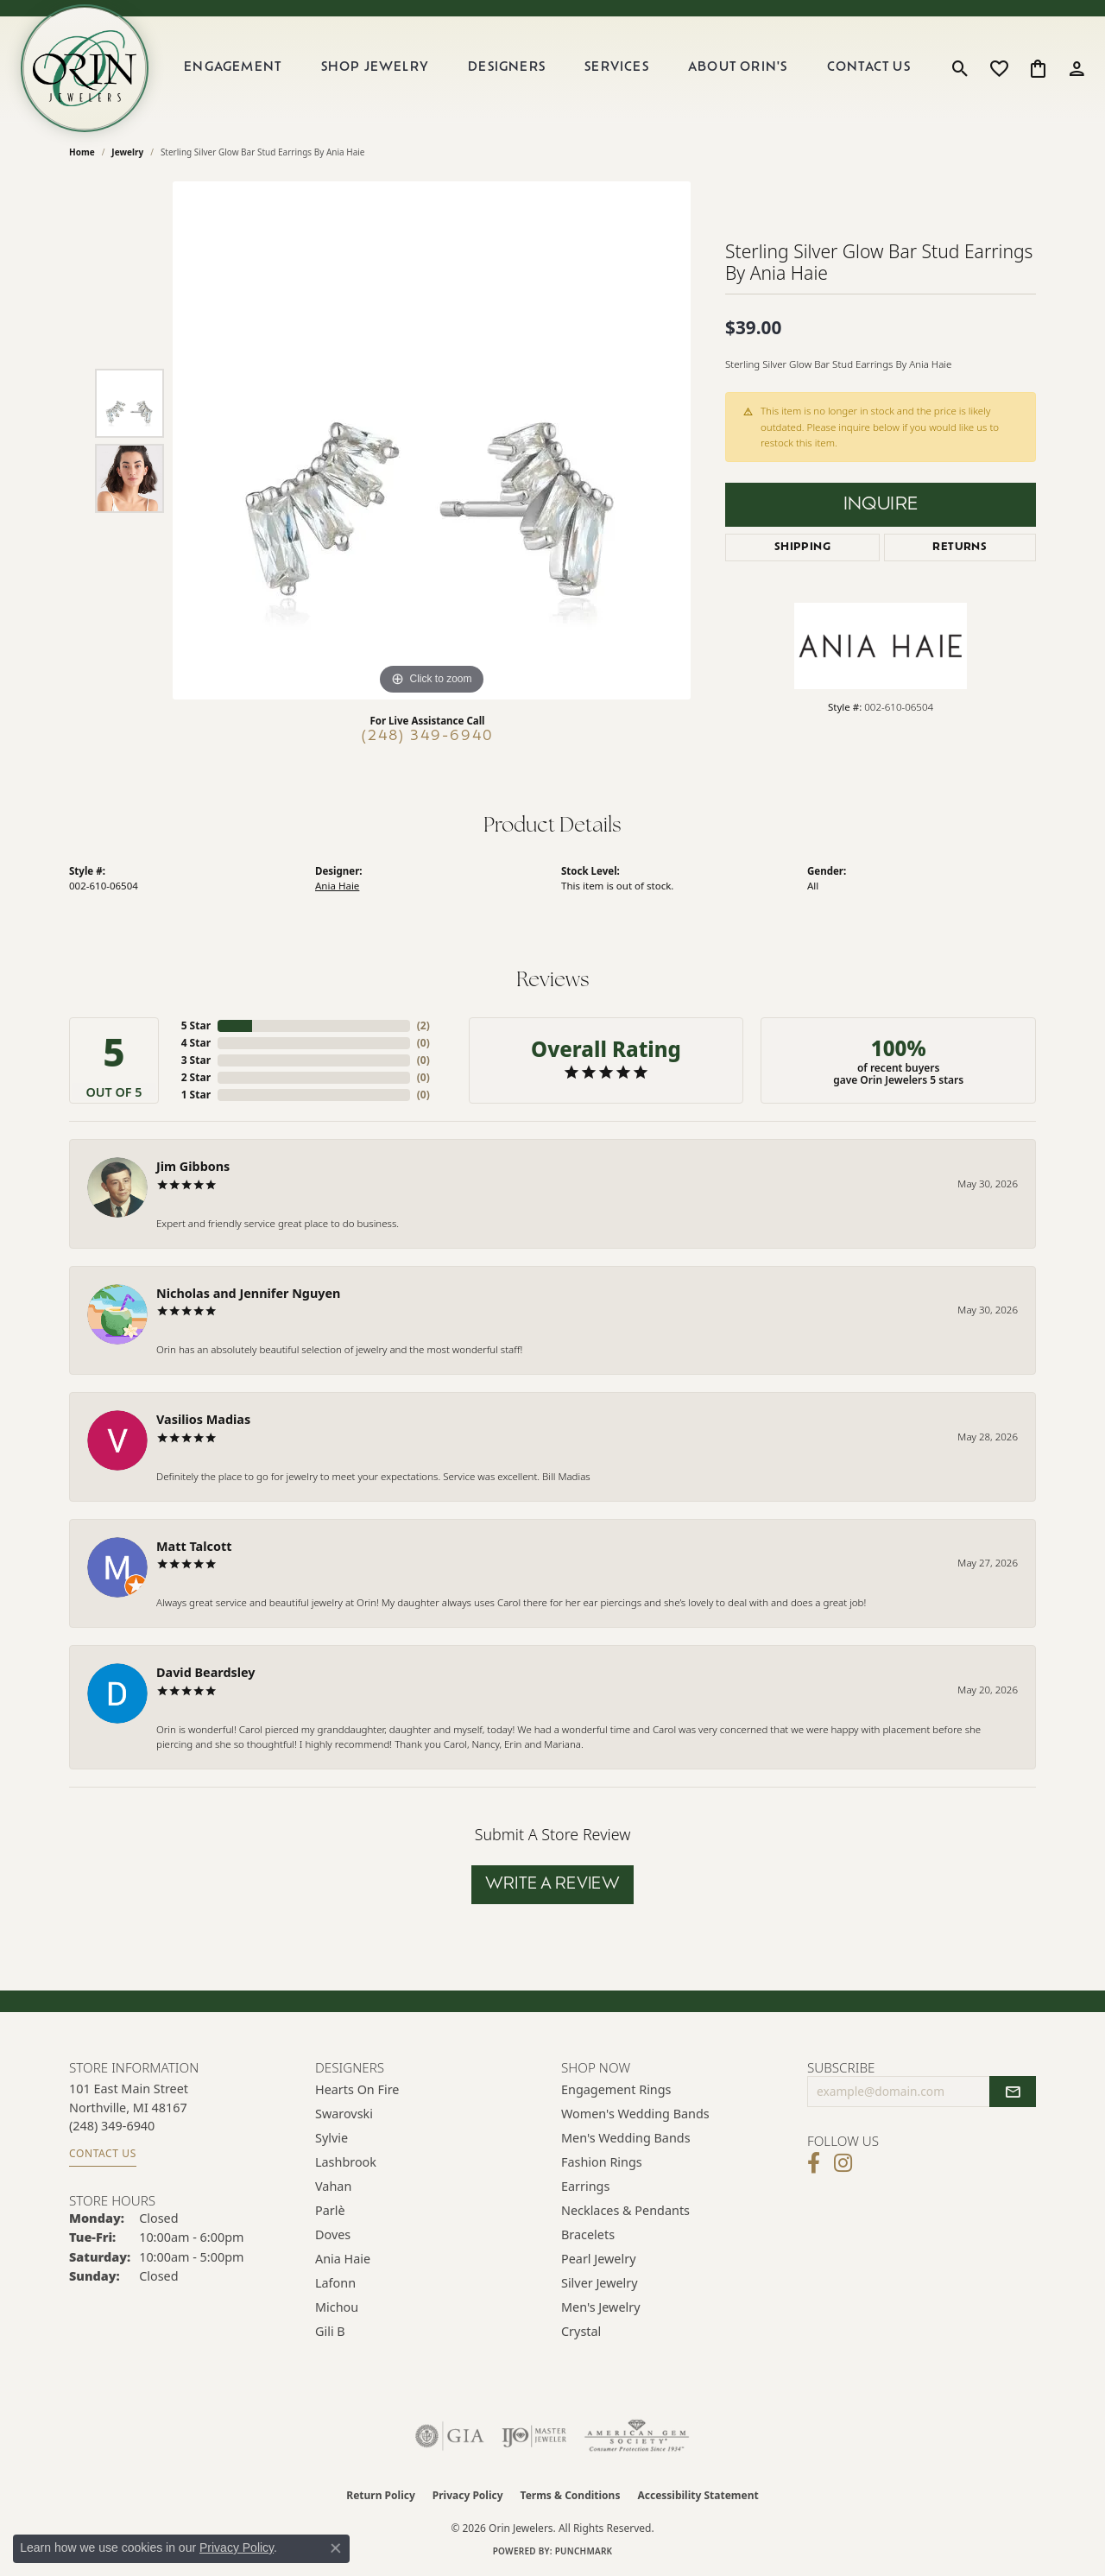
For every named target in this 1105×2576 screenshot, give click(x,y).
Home (82, 152)
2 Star (196, 1077)
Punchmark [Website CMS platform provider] (584, 2551)
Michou (336, 2307)
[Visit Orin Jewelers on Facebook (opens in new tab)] (813, 2163)
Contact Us (869, 67)
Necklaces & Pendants (625, 2210)
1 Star (196, 1094)
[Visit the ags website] (637, 2436)
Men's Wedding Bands (626, 2138)
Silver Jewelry (599, 2283)
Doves (332, 2234)
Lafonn (335, 2283)
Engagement (232, 67)
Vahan (333, 2186)
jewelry (127, 152)
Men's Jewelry (601, 2307)
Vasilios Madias (203, 1419)
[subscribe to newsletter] (1012, 2091)
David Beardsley (206, 1672)
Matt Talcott (193, 1546)
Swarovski (344, 2113)
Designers (507, 67)
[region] (432, 440)
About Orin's (737, 67)
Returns (959, 547)
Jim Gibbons (193, 1166)
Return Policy (380, 2495)
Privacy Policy (468, 2495)
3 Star (196, 1060)
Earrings (585, 2186)
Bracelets (588, 2234)
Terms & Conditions (571, 2495)
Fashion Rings (601, 2162)
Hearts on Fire (357, 2089)
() (423, 1025)
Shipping (802, 547)
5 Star (196, 1025)
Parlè (330, 2210)
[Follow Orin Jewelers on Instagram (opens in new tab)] (843, 2163)
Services (616, 67)
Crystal (581, 2331)
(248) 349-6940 (428, 737)
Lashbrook (345, 2162)
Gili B (330, 2331)
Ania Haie (337, 885)
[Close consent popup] (336, 2548)
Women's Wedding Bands (635, 2113)
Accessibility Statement (697, 2495)
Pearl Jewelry (598, 2258)
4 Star (196, 1042)
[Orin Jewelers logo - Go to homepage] (84, 68)
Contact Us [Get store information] (102, 2153)
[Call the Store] (112, 2125)
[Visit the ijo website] (534, 2436)
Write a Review (553, 1885)
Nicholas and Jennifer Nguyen (248, 1293)
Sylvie (331, 2138)
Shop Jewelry (375, 67)
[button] (960, 68)
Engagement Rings (616, 2089)
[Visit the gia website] (449, 2436)
